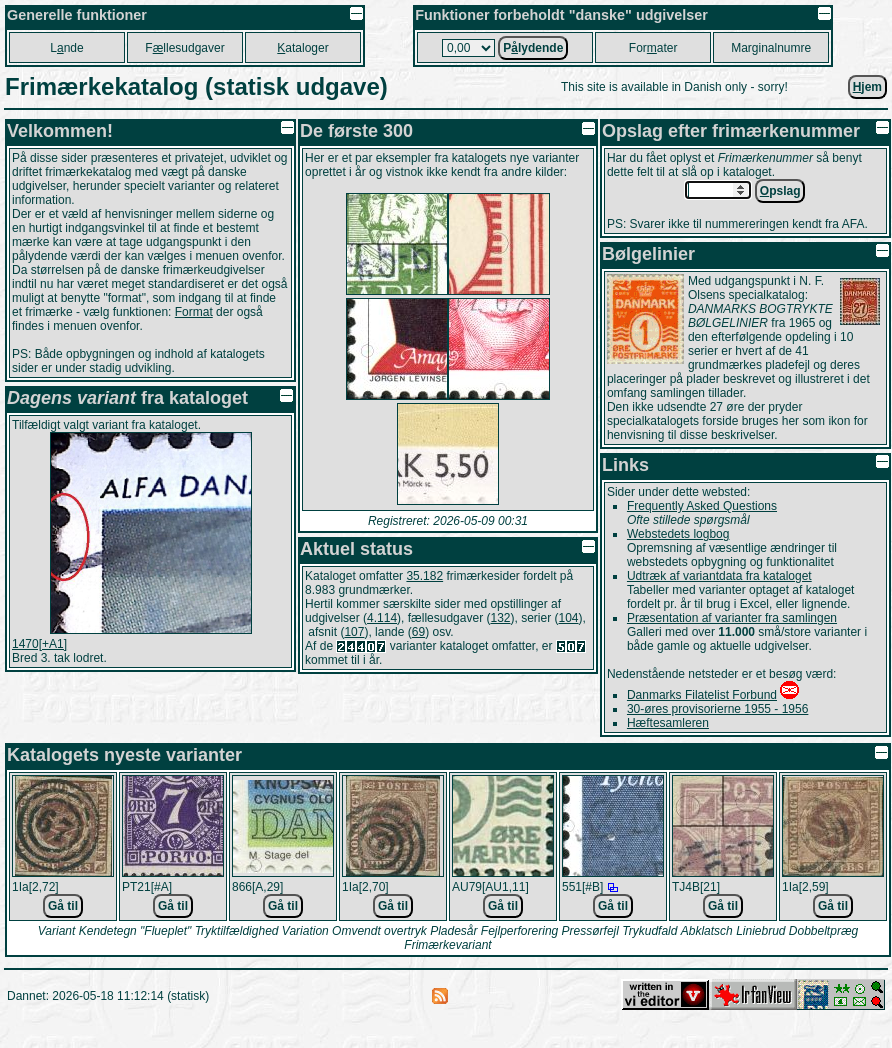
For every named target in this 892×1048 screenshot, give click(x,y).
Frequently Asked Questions (702, 506)
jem (867, 87)
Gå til (63, 906)
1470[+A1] (39, 644)
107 (354, 632)
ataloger (302, 48)
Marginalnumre (771, 48)
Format (194, 312)
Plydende (533, 48)
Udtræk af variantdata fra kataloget (719, 576)
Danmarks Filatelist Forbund (702, 695)
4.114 (382, 618)
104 (569, 618)
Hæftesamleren (668, 723)
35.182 (424, 576)
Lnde (66, 48)
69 (418, 632)
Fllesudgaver (184, 48)
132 (500, 618)
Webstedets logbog (678, 534)
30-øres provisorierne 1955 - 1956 (717, 709)
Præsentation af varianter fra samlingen (732, 618)
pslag (780, 191)
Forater (653, 48)
